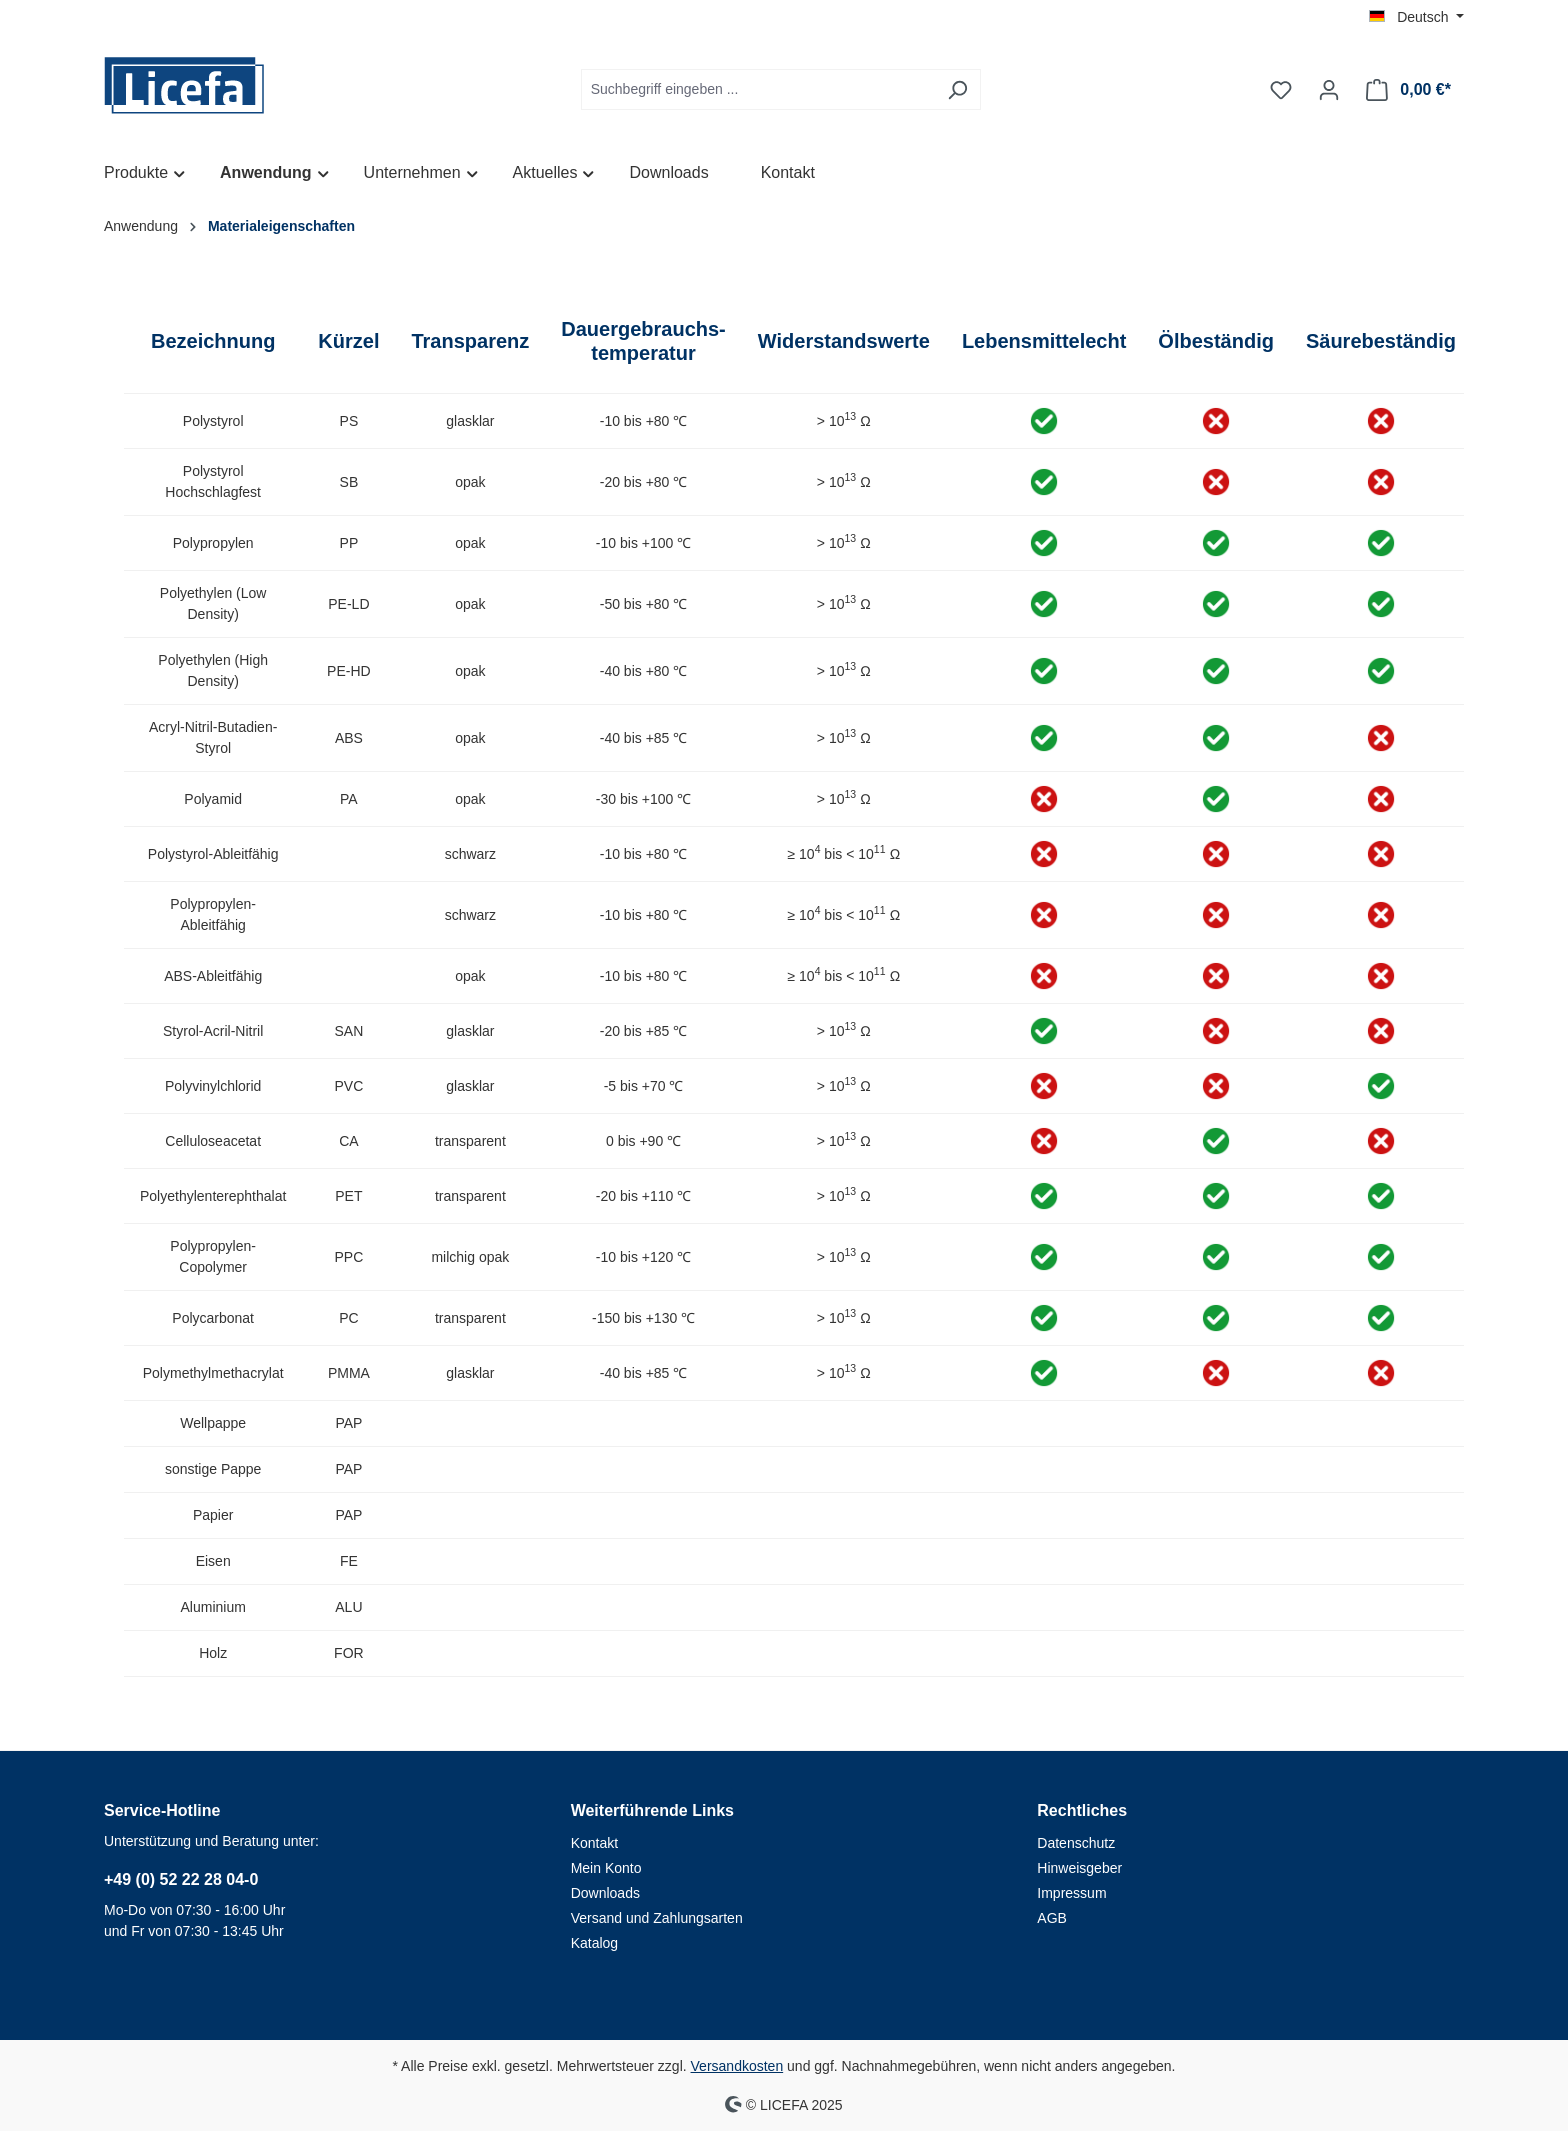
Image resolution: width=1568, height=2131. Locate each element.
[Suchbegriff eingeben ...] (758, 89)
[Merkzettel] (1281, 90)
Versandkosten (737, 2066)
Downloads (605, 1893)
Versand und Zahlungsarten (657, 1918)
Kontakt (594, 1843)
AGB (1052, 1918)
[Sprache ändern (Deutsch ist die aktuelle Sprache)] (1416, 17)
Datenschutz (1076, 1843)
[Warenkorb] (1408, 90)
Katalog (594, 1943)
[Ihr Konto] (1329, 90)
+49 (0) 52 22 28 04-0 (181, 1879)
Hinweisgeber (1079, 1868)
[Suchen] (957, 89)
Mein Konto (606, 1868)
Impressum (1071, 1893)
